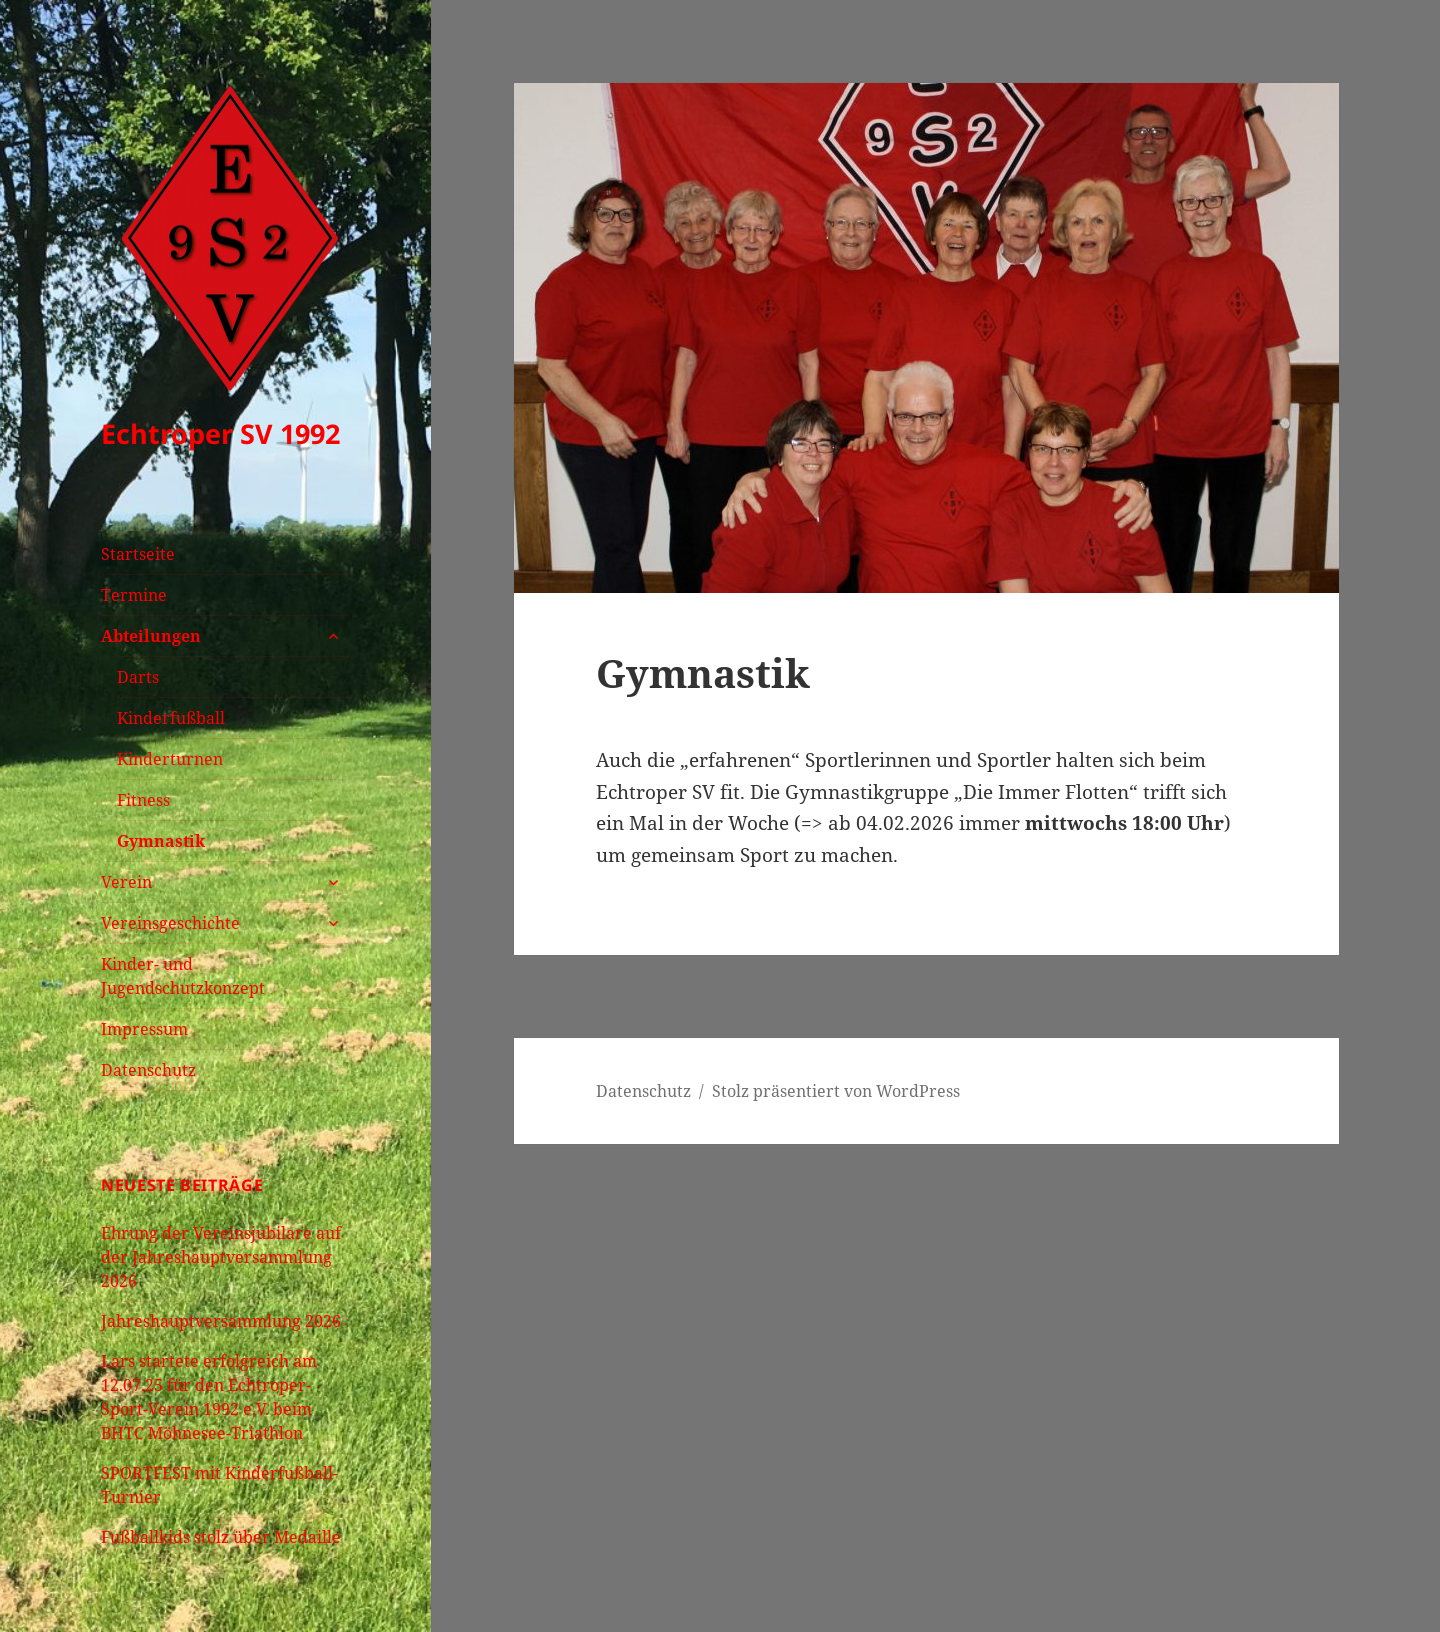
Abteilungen (151, 636)
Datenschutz (148, 1070)
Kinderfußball (171, 718)
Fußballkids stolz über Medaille (221, 1537)
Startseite (138, 554)
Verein (126, 882)
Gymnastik (161, 841)
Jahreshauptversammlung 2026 (221, 1321)
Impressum (144, 1029)
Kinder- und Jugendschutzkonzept (183, 976)
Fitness (143, 800)
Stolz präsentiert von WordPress (836, 1091)
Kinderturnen (170, 759)
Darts (138, 677)
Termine (134, 595)
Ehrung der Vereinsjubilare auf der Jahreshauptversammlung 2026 (221, 1257)
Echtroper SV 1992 (220, 433)
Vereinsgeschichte (170, 923)
